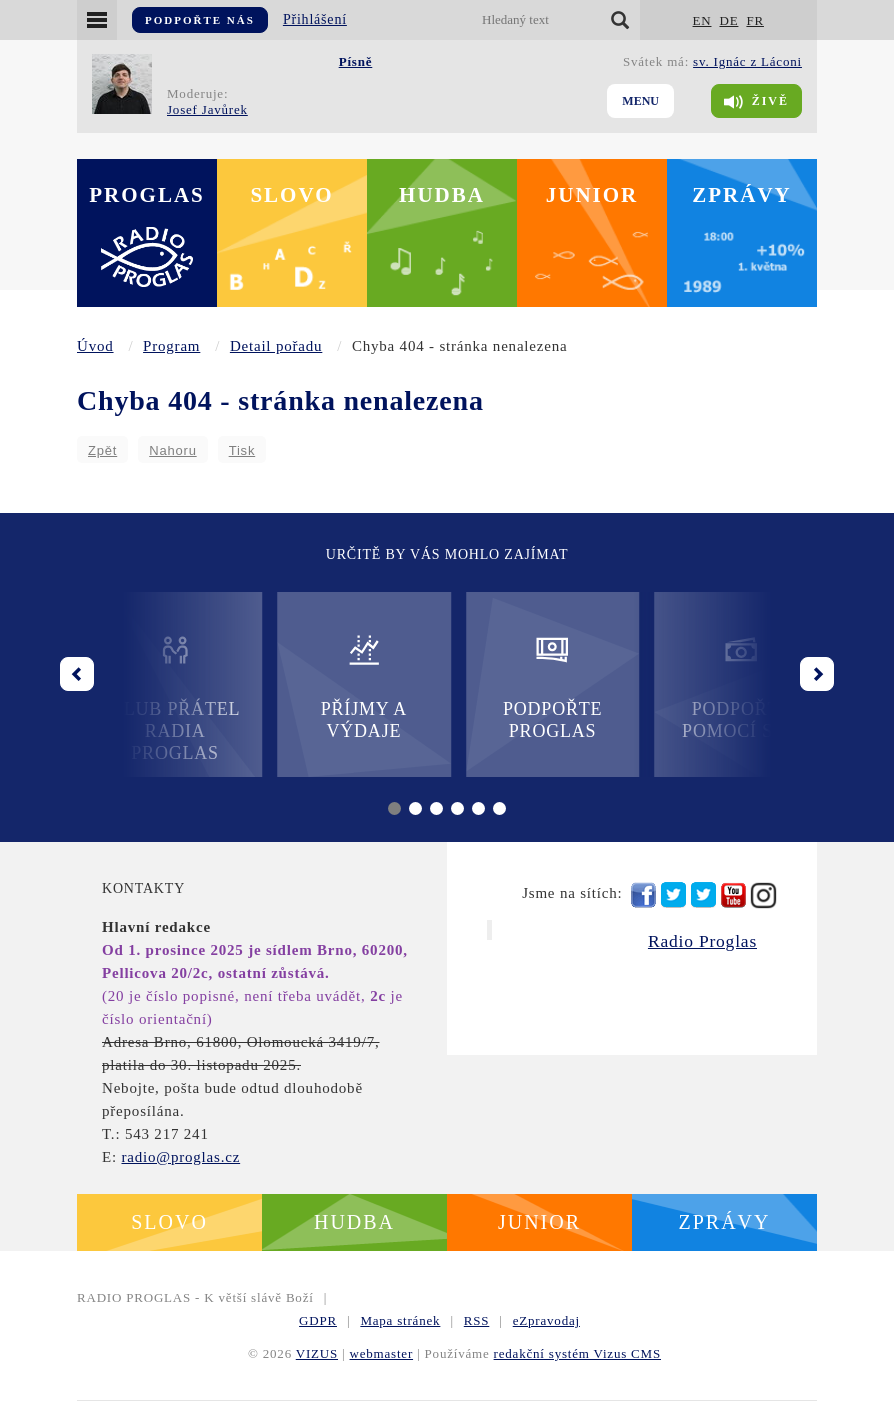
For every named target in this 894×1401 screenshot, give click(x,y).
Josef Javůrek (207, 109)
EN (702, 20)
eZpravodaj (546, 1320)
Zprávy (742, 195)
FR (755, 20)
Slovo (291, 195)
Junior (592, 195)
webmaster (382, 1353)
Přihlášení (315, 19)
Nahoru (172, 450)
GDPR (318, 1320)
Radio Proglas (702, 941)
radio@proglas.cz (180, 1157)
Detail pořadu (276, 346)
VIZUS (317, 1353)
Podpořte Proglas (541, 686)
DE (728, 20)
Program (171, 346)
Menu (640, 101)
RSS (477, 1320)
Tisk (242, 450)
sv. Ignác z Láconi (747, 61)
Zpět (102, 450)
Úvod (95, 346)
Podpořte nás (200, 20)
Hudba (442, 195)
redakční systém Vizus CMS (577, 1353)
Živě (756, 102)
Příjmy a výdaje (352, 686)
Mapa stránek (400, 1320)
